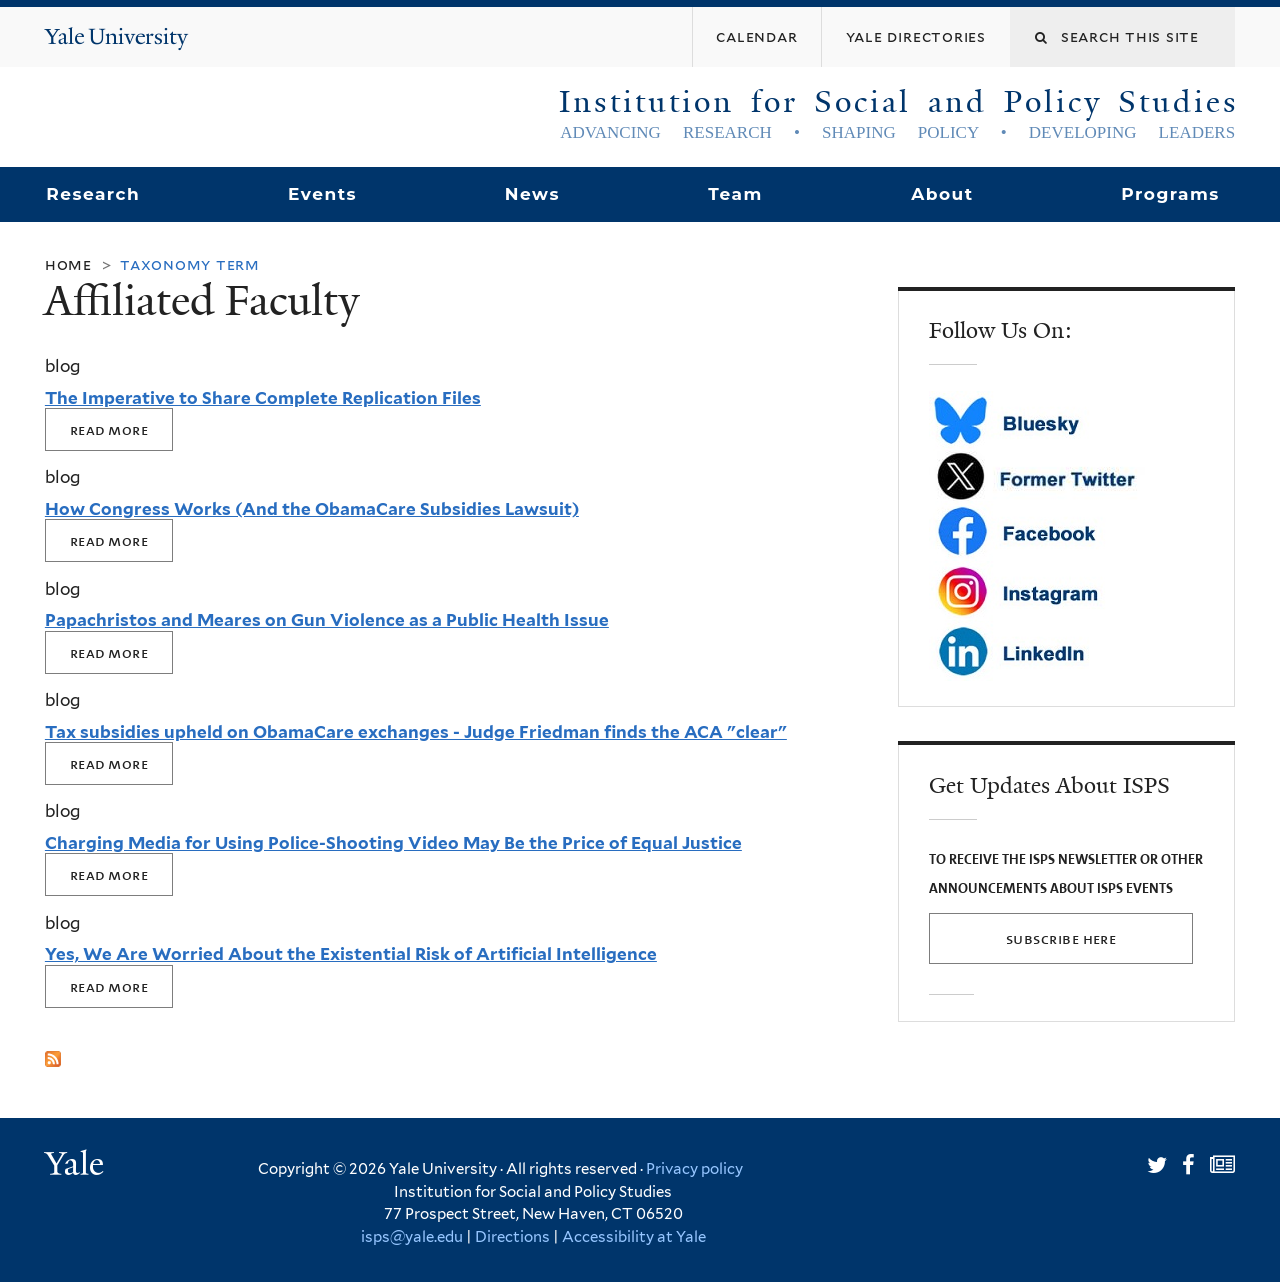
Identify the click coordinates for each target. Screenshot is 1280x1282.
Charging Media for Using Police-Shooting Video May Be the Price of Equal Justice (393, 843)
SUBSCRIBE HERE (1061, 938)
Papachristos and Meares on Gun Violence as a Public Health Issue (327, 620)
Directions (512, 1237)
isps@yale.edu (412, 1237)
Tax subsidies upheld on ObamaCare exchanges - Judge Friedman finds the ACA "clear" (416, 732)
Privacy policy (694, 1169)
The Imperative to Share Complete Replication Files (263, 398)
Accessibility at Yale (634, 1237)
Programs (1170, 194)
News (532, 194)
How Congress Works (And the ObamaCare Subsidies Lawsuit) (312, 509)
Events (322, 194)
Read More (109, 429)
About (942, 194)
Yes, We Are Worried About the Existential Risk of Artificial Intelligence (351, 954)
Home (68, 264)
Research (93, 194)
